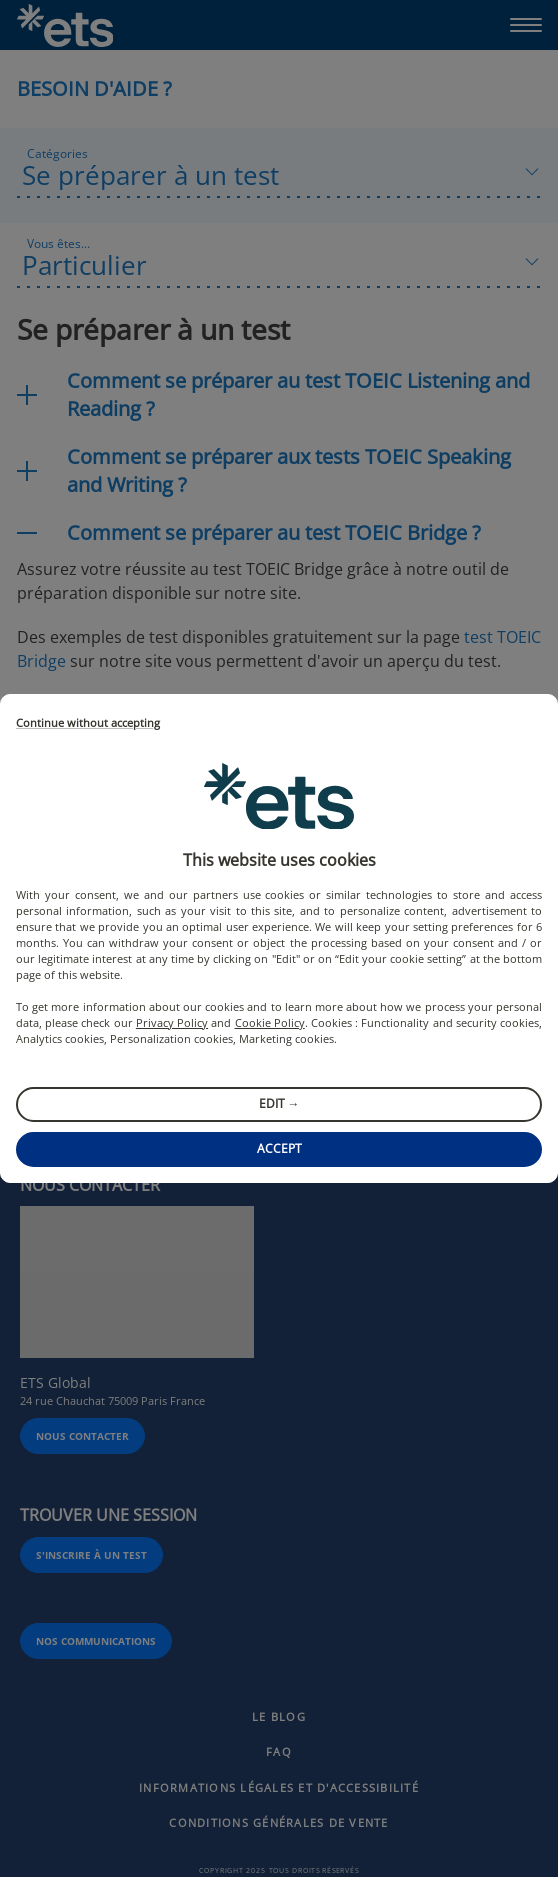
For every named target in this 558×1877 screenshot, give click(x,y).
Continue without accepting (88, 723)
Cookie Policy (270, 1022)
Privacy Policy (172, 1022)
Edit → (279, 1103)
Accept (279, 1148)
